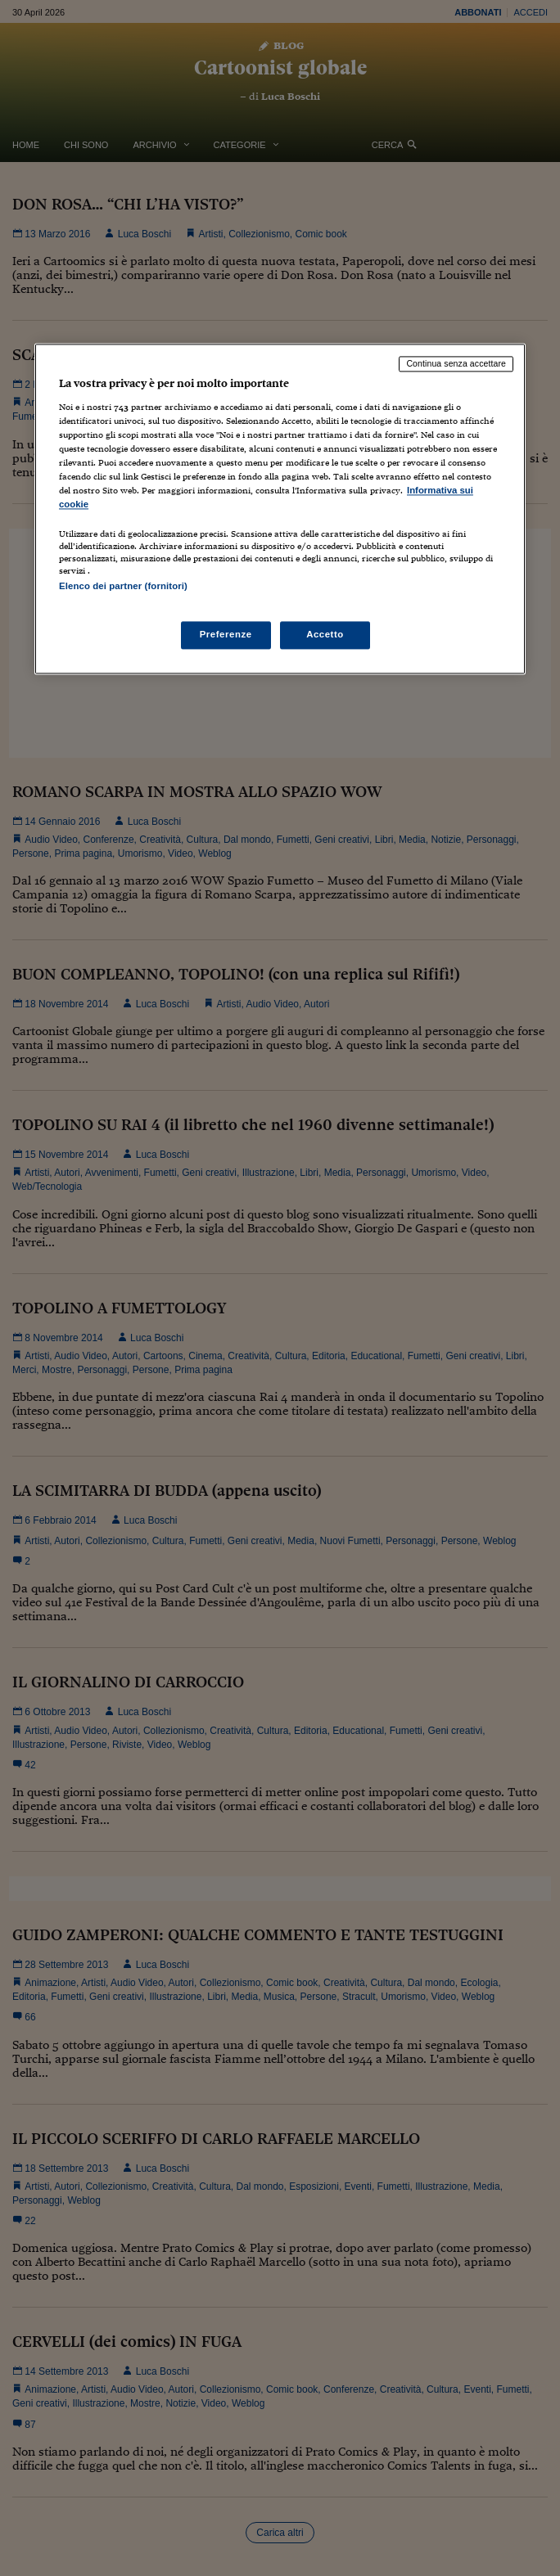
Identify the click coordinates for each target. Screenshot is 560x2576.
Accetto (325, 634)
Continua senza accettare (456, 364)
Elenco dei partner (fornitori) (123, 587)
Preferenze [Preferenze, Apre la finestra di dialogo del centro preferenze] (226, 634)
